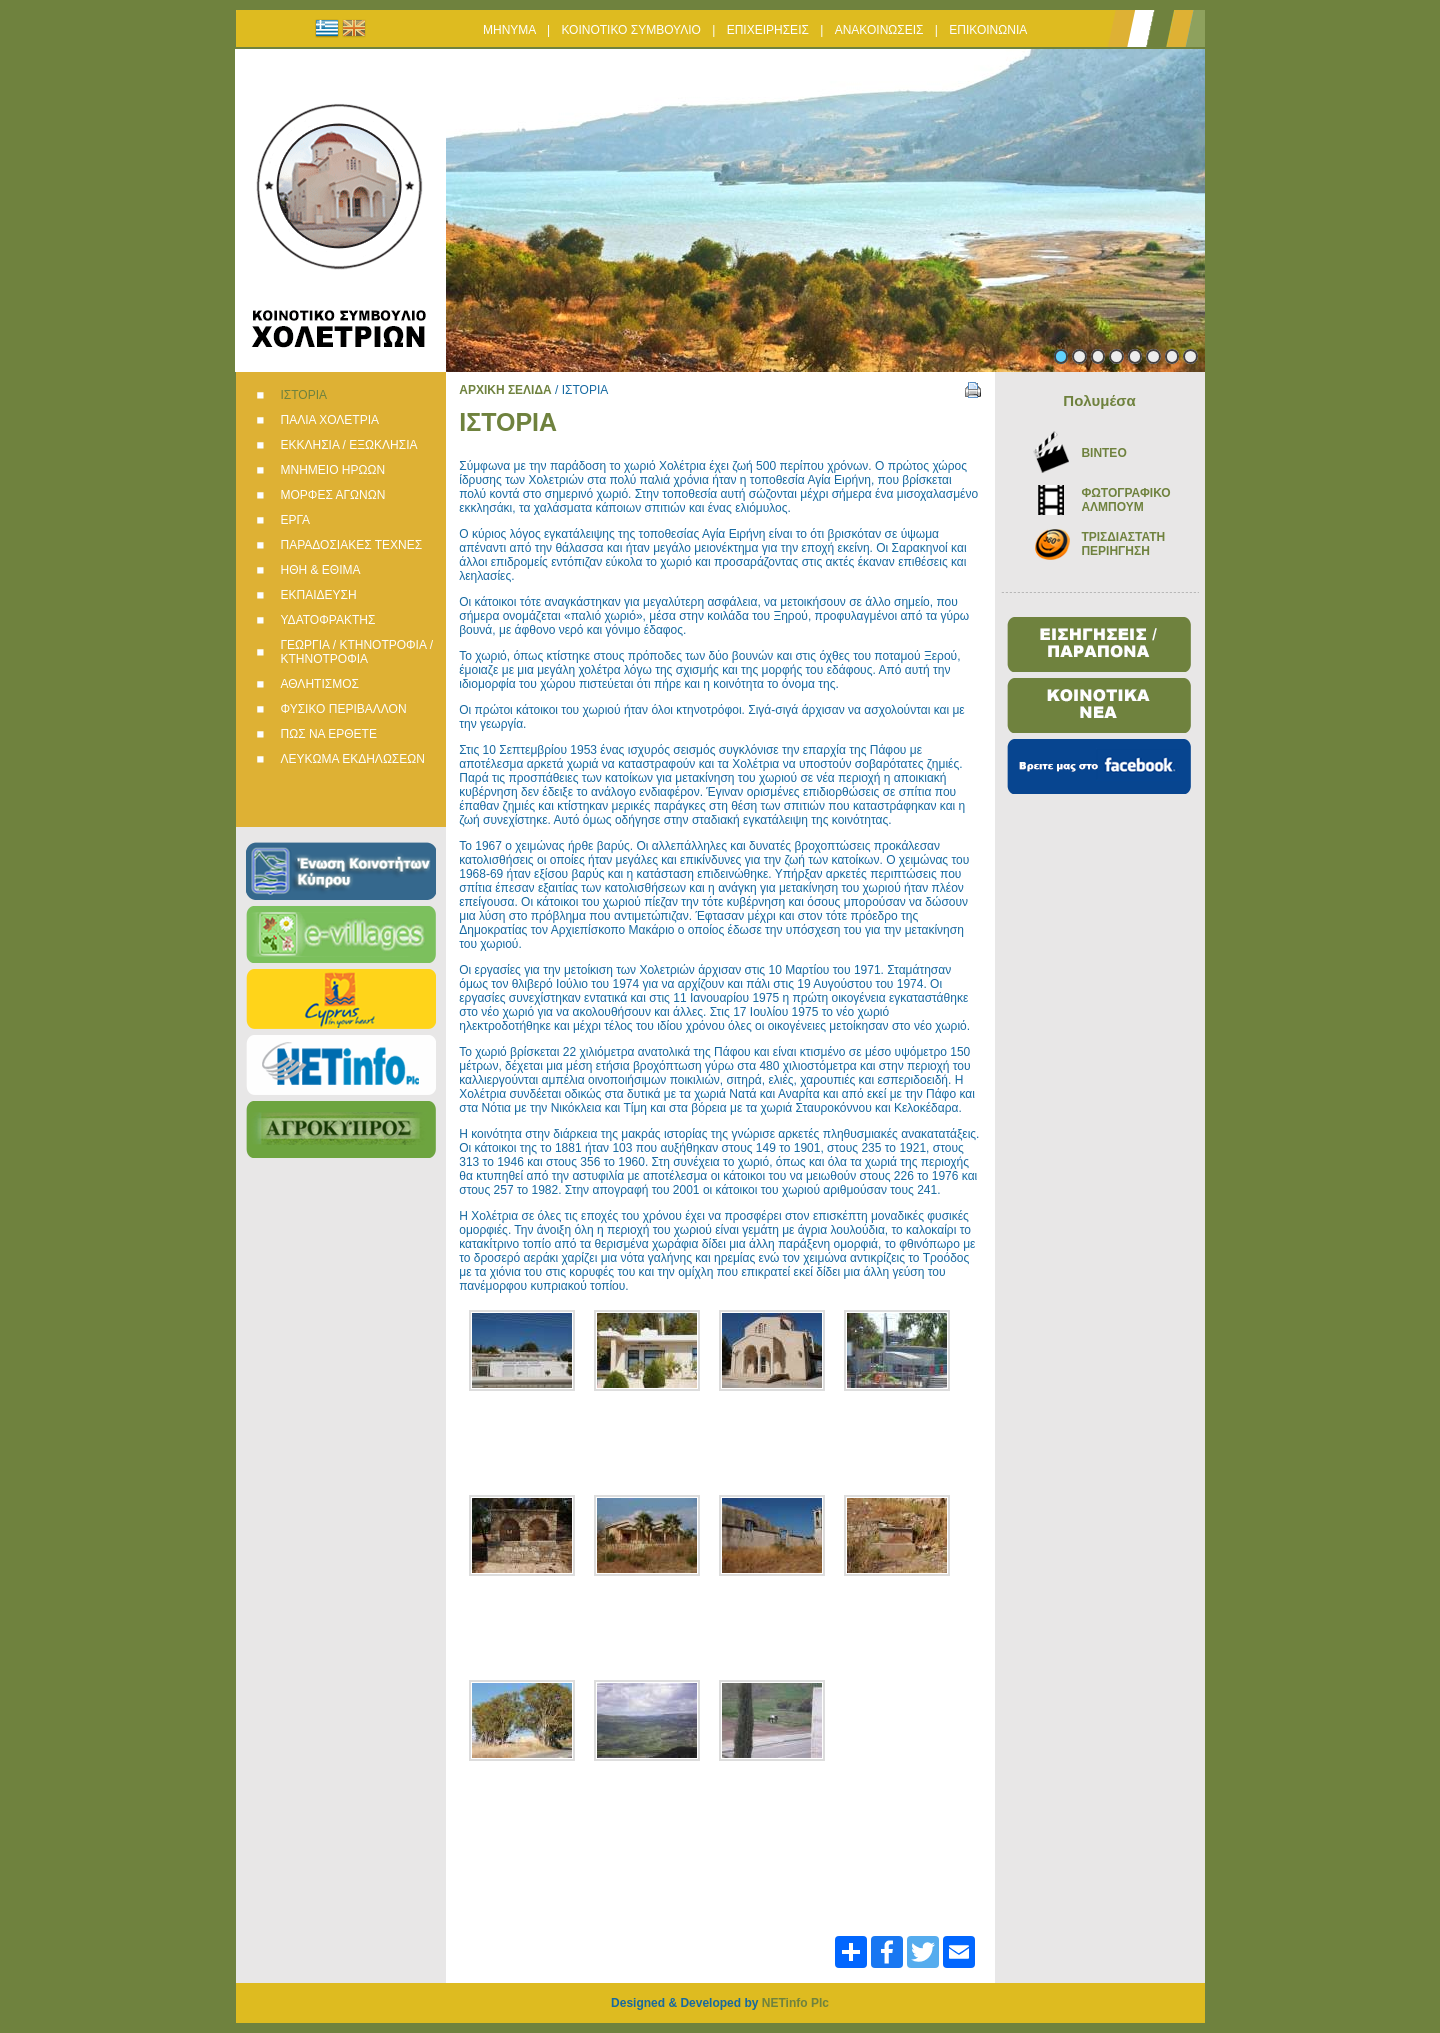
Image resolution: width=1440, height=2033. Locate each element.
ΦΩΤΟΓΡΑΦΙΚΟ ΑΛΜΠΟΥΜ (1125, 500)
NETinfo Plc (795, 2003)
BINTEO (1103, 453)
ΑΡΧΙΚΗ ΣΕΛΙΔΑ (505, 390)
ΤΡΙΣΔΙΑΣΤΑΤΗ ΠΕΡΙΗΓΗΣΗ (1123, 544)
